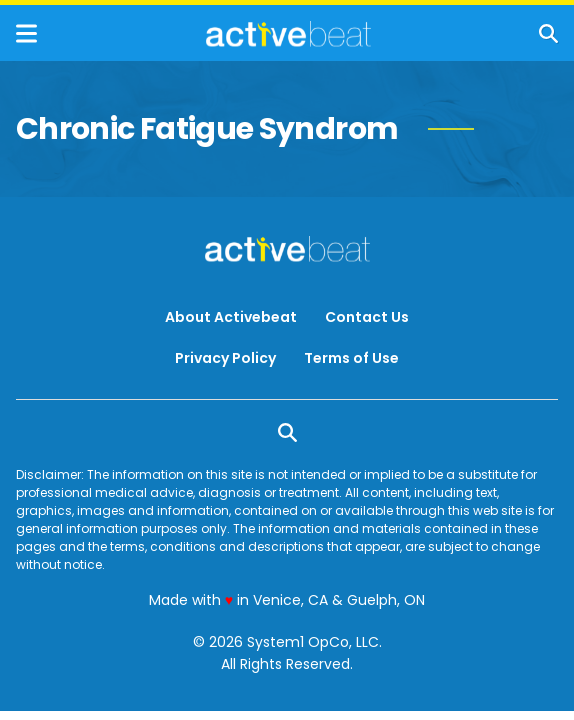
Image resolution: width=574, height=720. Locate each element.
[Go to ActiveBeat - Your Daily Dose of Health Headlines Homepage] (288, 34)
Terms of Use (351, 358)
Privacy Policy (225, 358)
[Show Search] (548, 33)
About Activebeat (231, 317)
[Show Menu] (26, 33)
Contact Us (367, 317)
